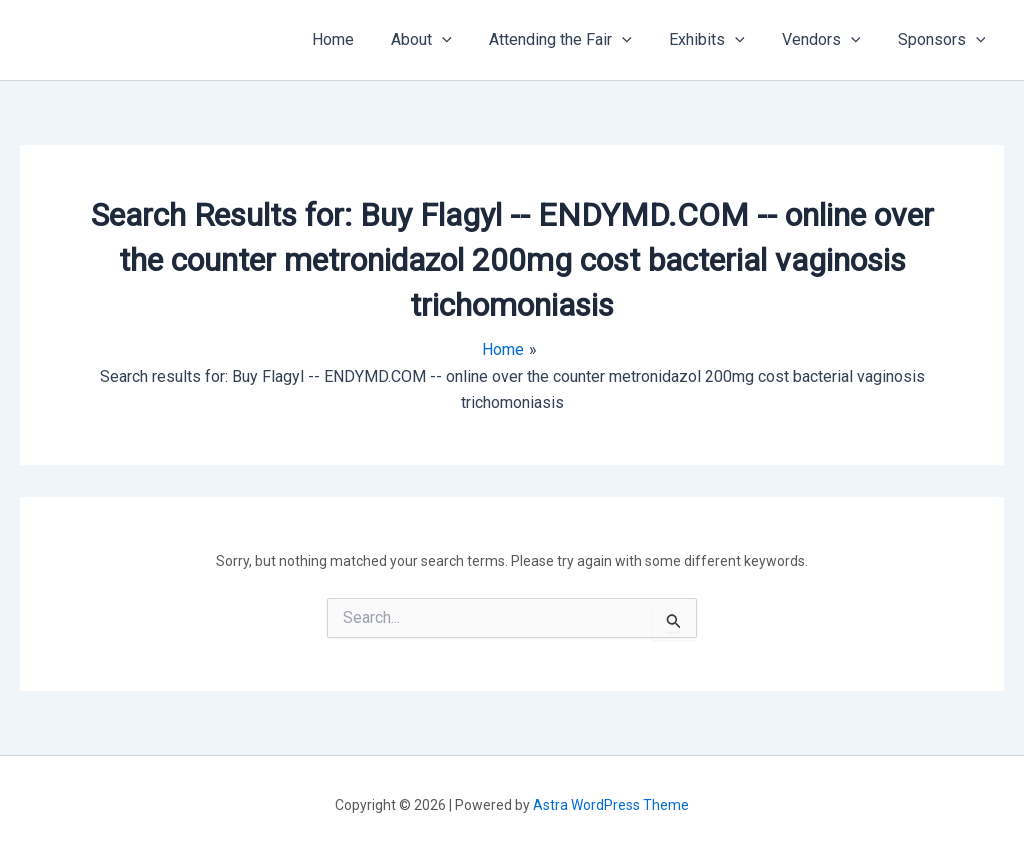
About (445, 40)
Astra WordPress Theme (611, 805)
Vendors (829, 40)
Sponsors (944, 40)
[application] (466, 40)
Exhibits (720, 40)
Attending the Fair (579, 40)
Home (362, 39)
